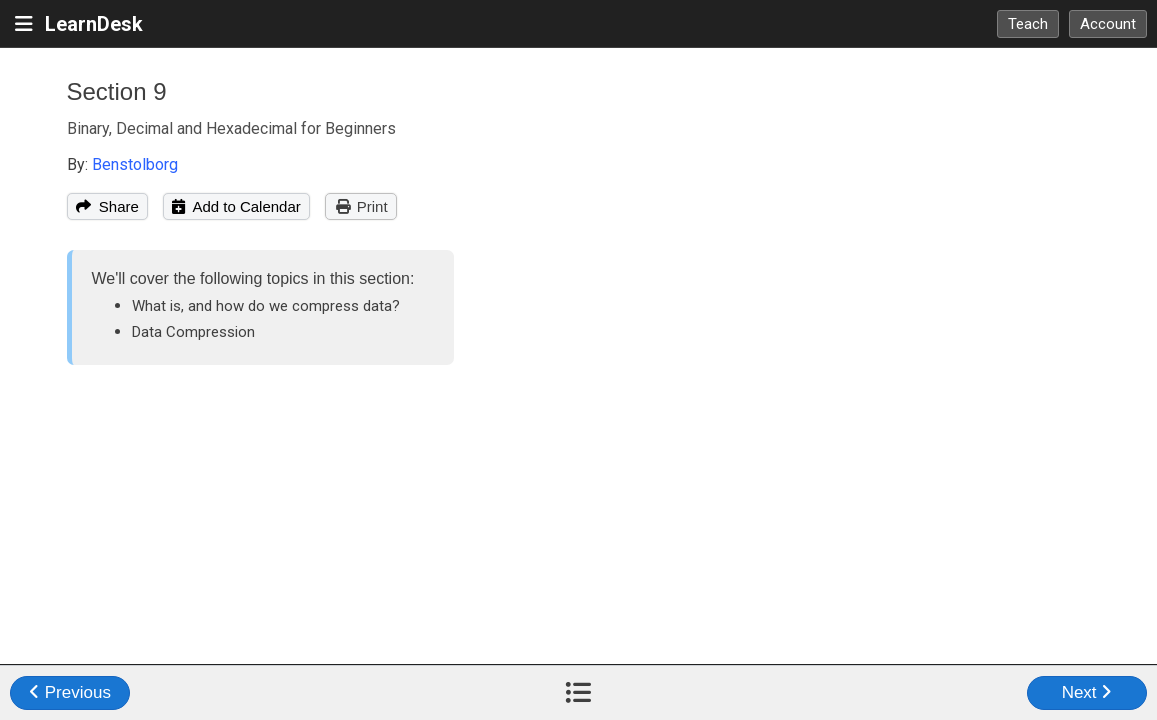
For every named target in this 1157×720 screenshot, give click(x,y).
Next (1087, 692)
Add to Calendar (236, 206)
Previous (70, 692)
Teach (1028, 24)
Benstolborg (135, 164)
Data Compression (193, 332)
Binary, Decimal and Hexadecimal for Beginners (231, 128)
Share (107, 206)
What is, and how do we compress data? (266, 306)
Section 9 (117, 91)
